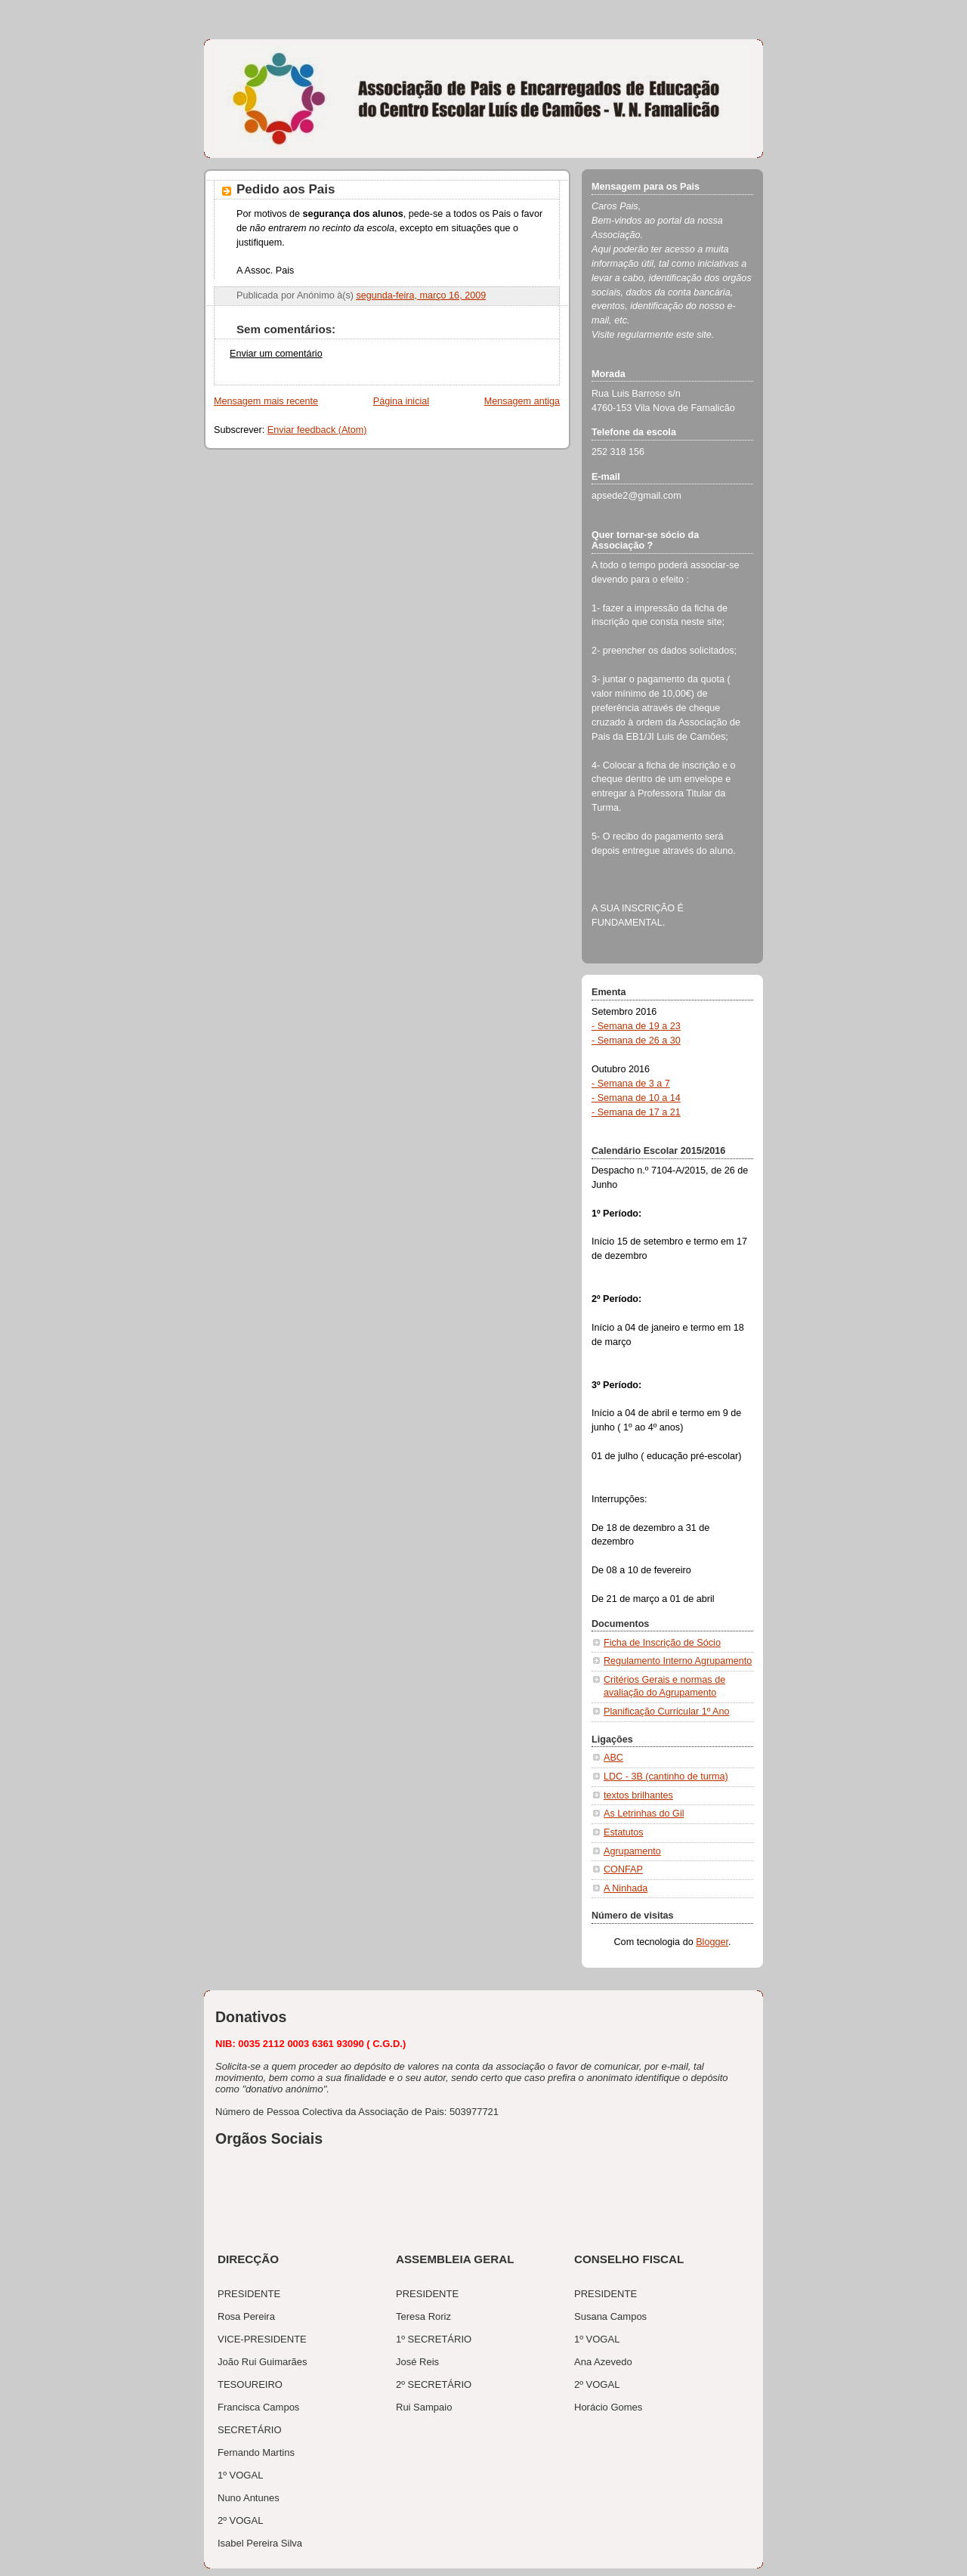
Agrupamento (632, 1851)
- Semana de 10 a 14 (636, 1098)
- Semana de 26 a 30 (636, 1040)
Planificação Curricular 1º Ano (667, 1711)
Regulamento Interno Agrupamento (678, 1661)
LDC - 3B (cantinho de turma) (666, 1776)
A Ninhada (625, 1888)
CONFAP (623, 1869)
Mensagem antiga (522, 401)
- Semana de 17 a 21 (636, 1112)
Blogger (712, 1942)
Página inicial (401, 401)
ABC (613, 1757)
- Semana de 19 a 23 (636, 1026)
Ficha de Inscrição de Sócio (662, 1642)
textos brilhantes (638, 1795)
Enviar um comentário (276, 353)
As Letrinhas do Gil (644, 1813)
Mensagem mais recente (266, 401)
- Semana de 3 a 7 (631, 1083)
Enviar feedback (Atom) (317, 430)
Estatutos (624, 1832)
